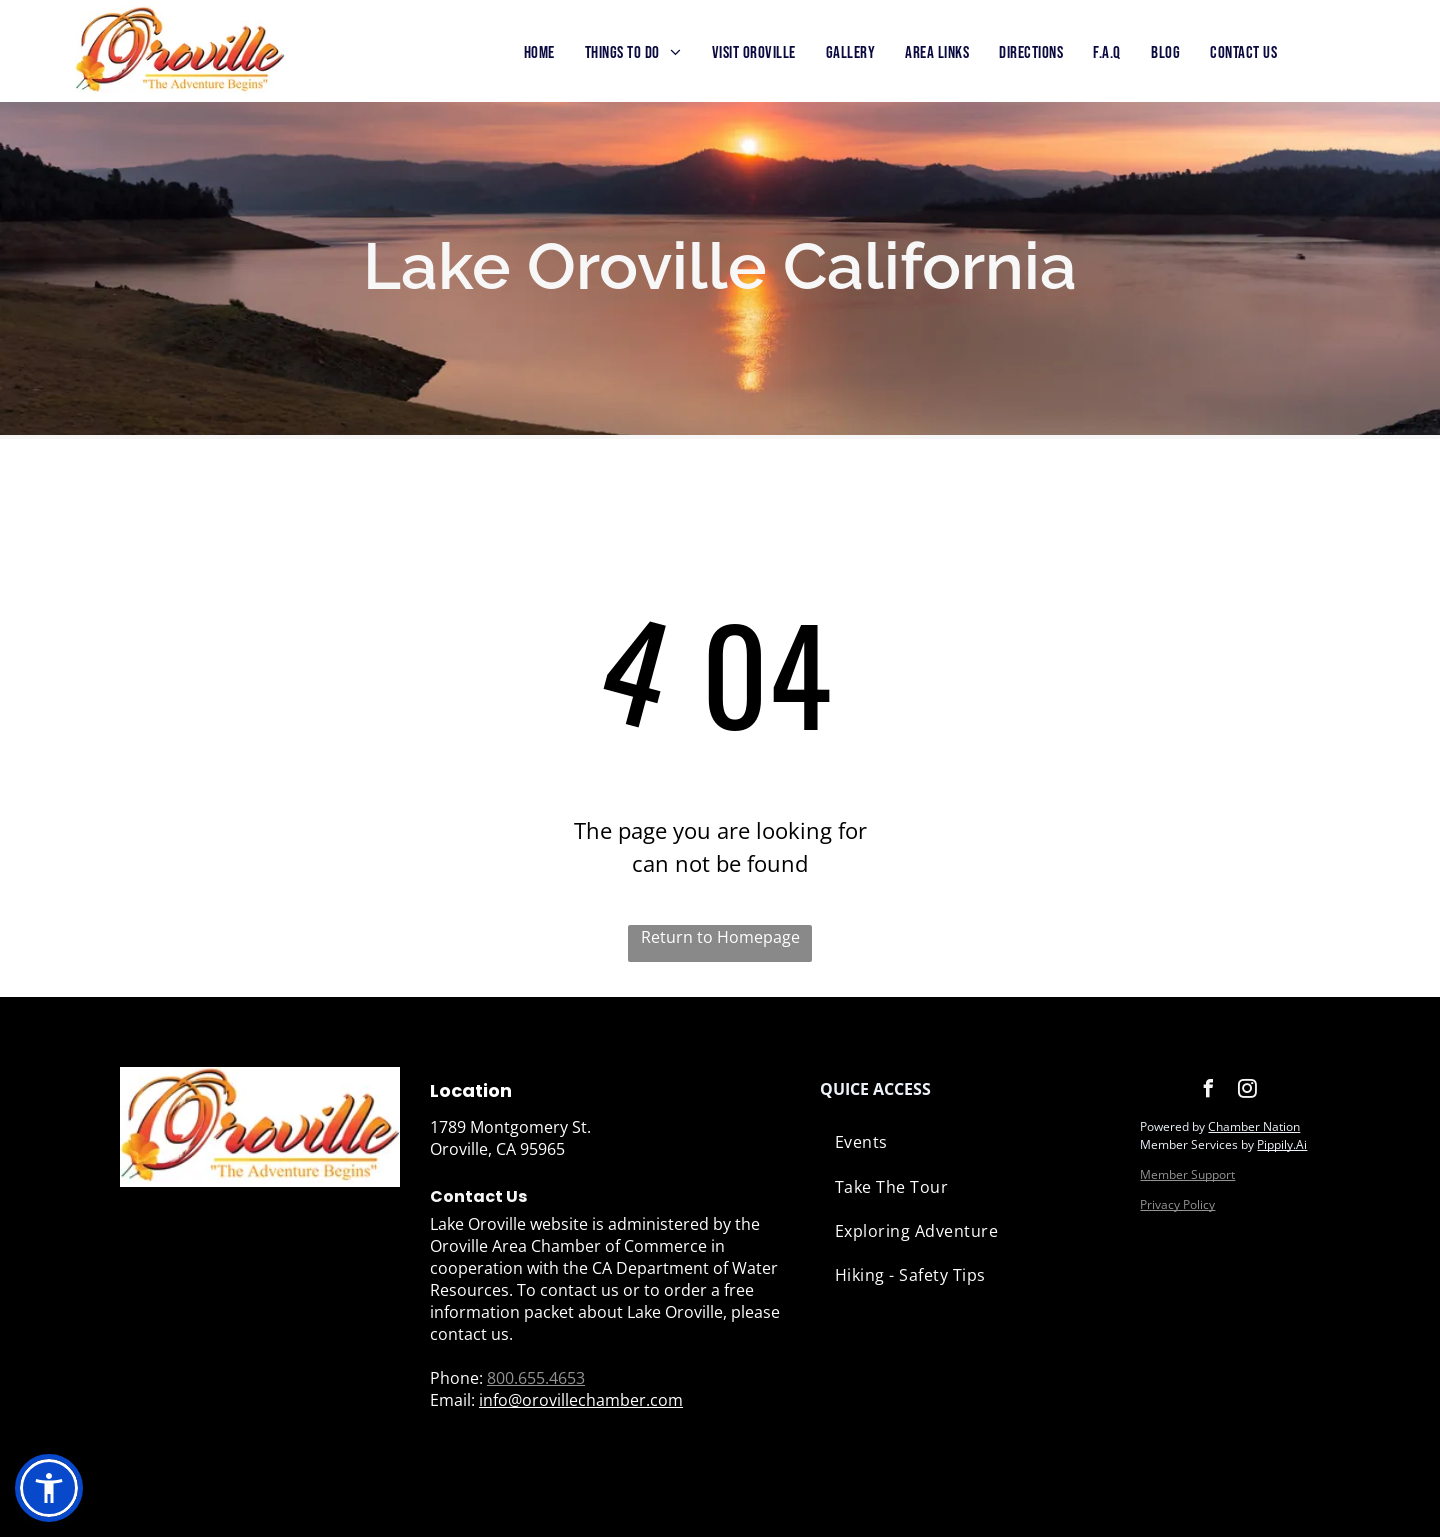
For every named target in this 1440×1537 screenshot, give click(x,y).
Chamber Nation (1254, 1126)
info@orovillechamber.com (581, 1400)
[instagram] (1247, 1091)
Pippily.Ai (1282, 1144)
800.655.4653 (536, 1378)
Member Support (1187, 1174)
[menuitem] (539, 54)
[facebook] (1208, 1091)
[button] (49, 1488)
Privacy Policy (1177, 1204)
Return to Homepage (720, 937)
